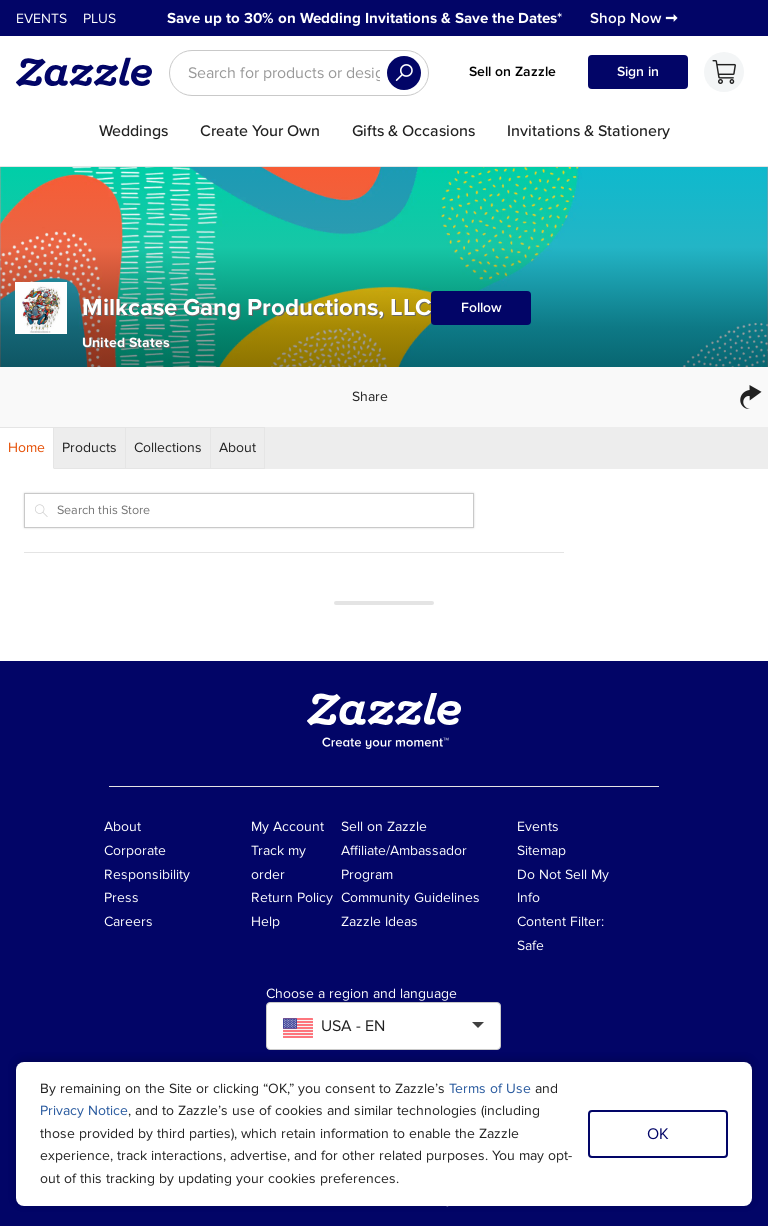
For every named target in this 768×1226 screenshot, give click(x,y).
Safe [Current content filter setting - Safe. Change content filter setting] (530, 945)
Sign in (638, 71)
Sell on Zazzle (512, 71)
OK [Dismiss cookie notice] (658, 1134)
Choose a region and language (361, 994)
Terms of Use (490, 1088)
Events (41, 18)
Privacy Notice (84, 1110)
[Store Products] (90, 448)
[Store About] (238, 448)
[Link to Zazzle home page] (91, 72)
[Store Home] (27, 448)
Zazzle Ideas (379, 921)
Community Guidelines (410, 897)
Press (121, 897)
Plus (99, 18)
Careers (128, 921)
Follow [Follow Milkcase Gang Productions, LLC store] (481, 307)
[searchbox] (299, 73)
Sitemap (541, 850)
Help (265, 921)
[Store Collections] (168, 448)
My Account (287, 826)
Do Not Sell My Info (563, 886)
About (122, 826)
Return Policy (292, 897)
